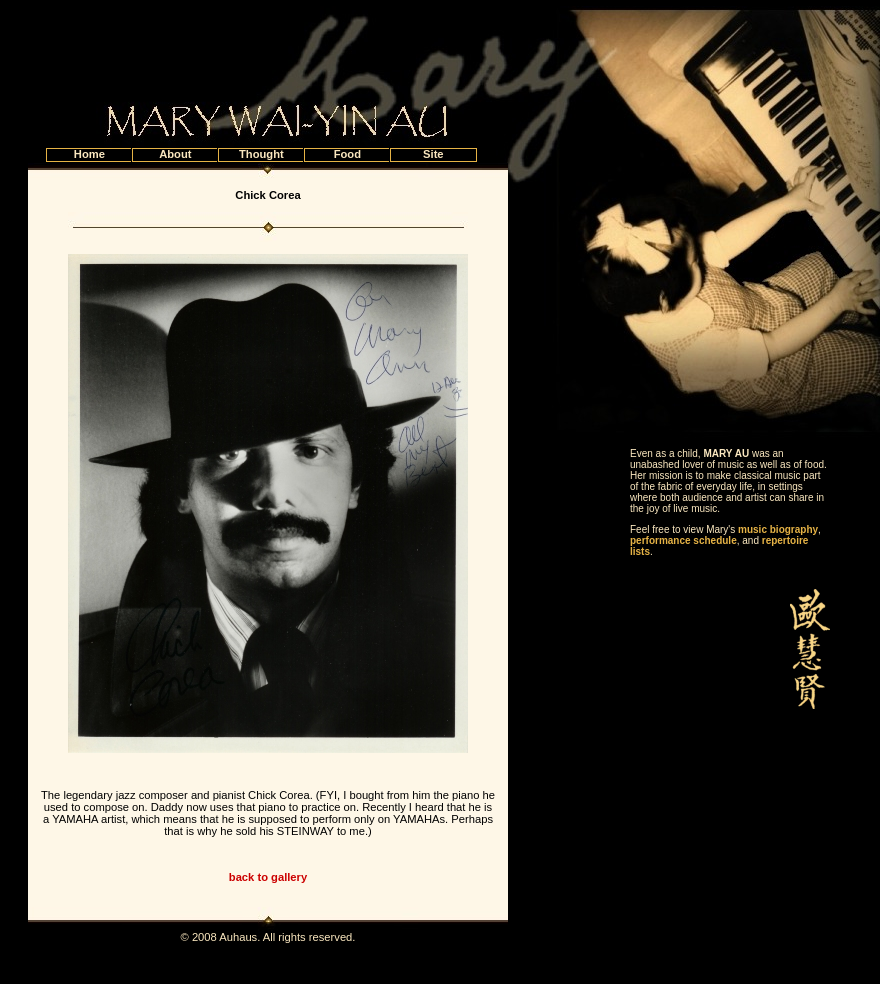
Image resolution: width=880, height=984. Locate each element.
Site (433, 154)
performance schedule (683, 540)
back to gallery (268, 877)
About (175, 154)
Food (347, 154)
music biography (778, 529)
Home (89, 154)
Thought (261, 154)
